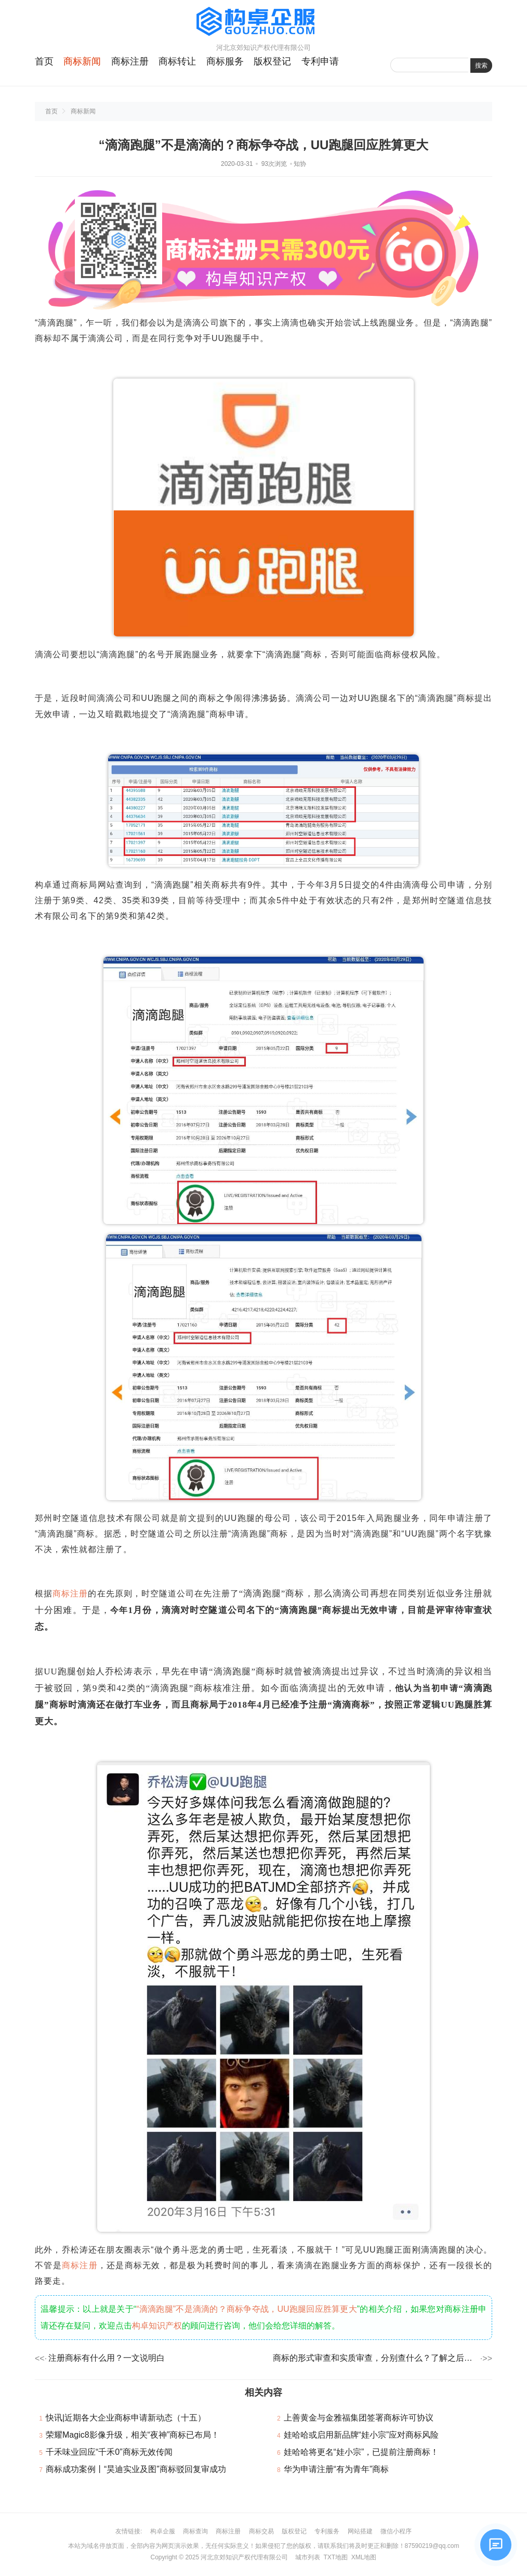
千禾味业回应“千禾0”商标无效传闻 (109, 2452)
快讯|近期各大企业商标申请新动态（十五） (126, 2417)
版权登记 (272, 61)
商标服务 (225, 61)
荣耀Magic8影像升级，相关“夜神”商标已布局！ (132, 2434)
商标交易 (261, 2531)
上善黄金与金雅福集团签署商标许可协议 (358, 2417)
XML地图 (364, 2557)
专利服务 (326, 2531)
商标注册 (130, 61)
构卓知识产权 (157, 2325)
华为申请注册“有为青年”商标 (336, 2469)
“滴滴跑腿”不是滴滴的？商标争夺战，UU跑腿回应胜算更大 (246, 2309)
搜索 (481, 65)
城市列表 (307, 2557)
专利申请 (320, 61)
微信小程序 (396, 2531)
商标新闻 (82, 61)
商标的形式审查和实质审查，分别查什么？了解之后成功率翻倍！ (376, 2357)
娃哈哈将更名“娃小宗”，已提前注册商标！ (361, 2452)
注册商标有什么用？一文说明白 (106, 2357)
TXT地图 (335, 2557)
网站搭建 (360, 2531)
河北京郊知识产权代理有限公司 (244, 2557)
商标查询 (195, 2531)
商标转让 (177, 61)
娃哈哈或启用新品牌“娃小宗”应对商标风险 (361, 2434)
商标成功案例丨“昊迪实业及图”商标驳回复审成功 (136, 2469)
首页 (44, 61)
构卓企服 (162, 2531)
